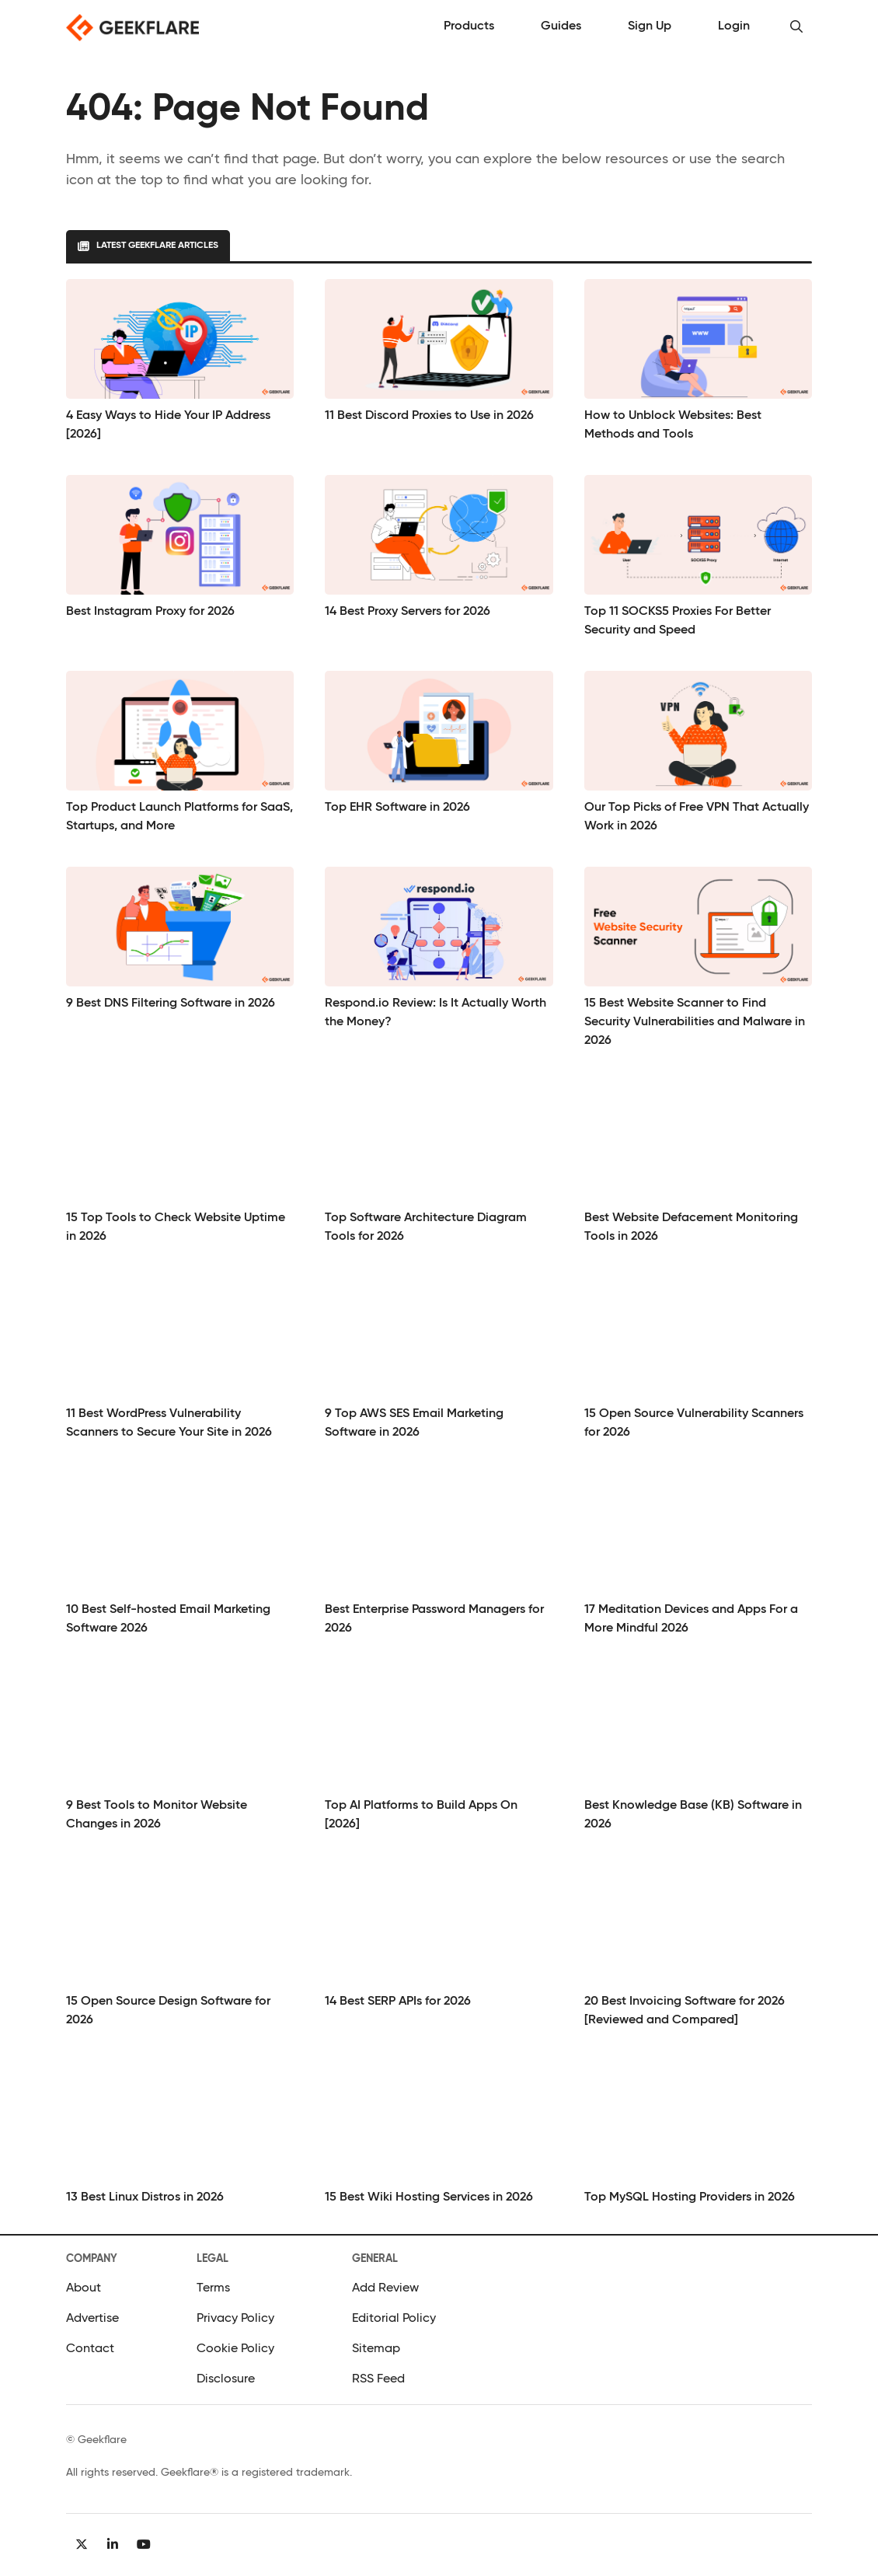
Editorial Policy (394, 2318)
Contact (90, 2349)
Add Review (385, 2288)
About (83, 2288)
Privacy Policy (235, 2318)
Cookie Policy (235, 2349)
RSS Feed (378, 2379)
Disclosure (226, 2379)
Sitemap (376, 2349)
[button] (796, 27)
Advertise (92, 2318)
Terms (213, 2288)
